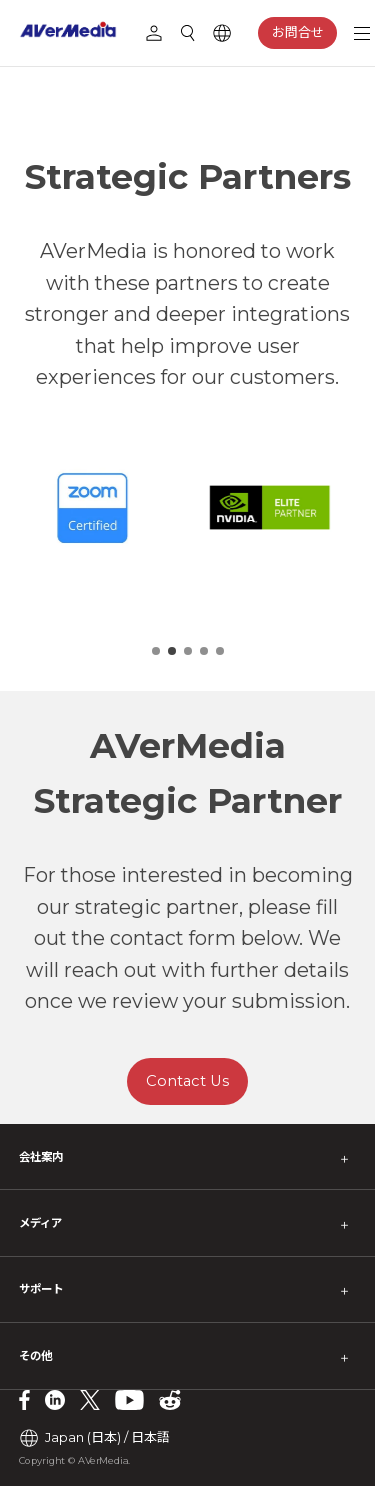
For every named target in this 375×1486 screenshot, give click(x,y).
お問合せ (298, 32)
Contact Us (187, 1081)
